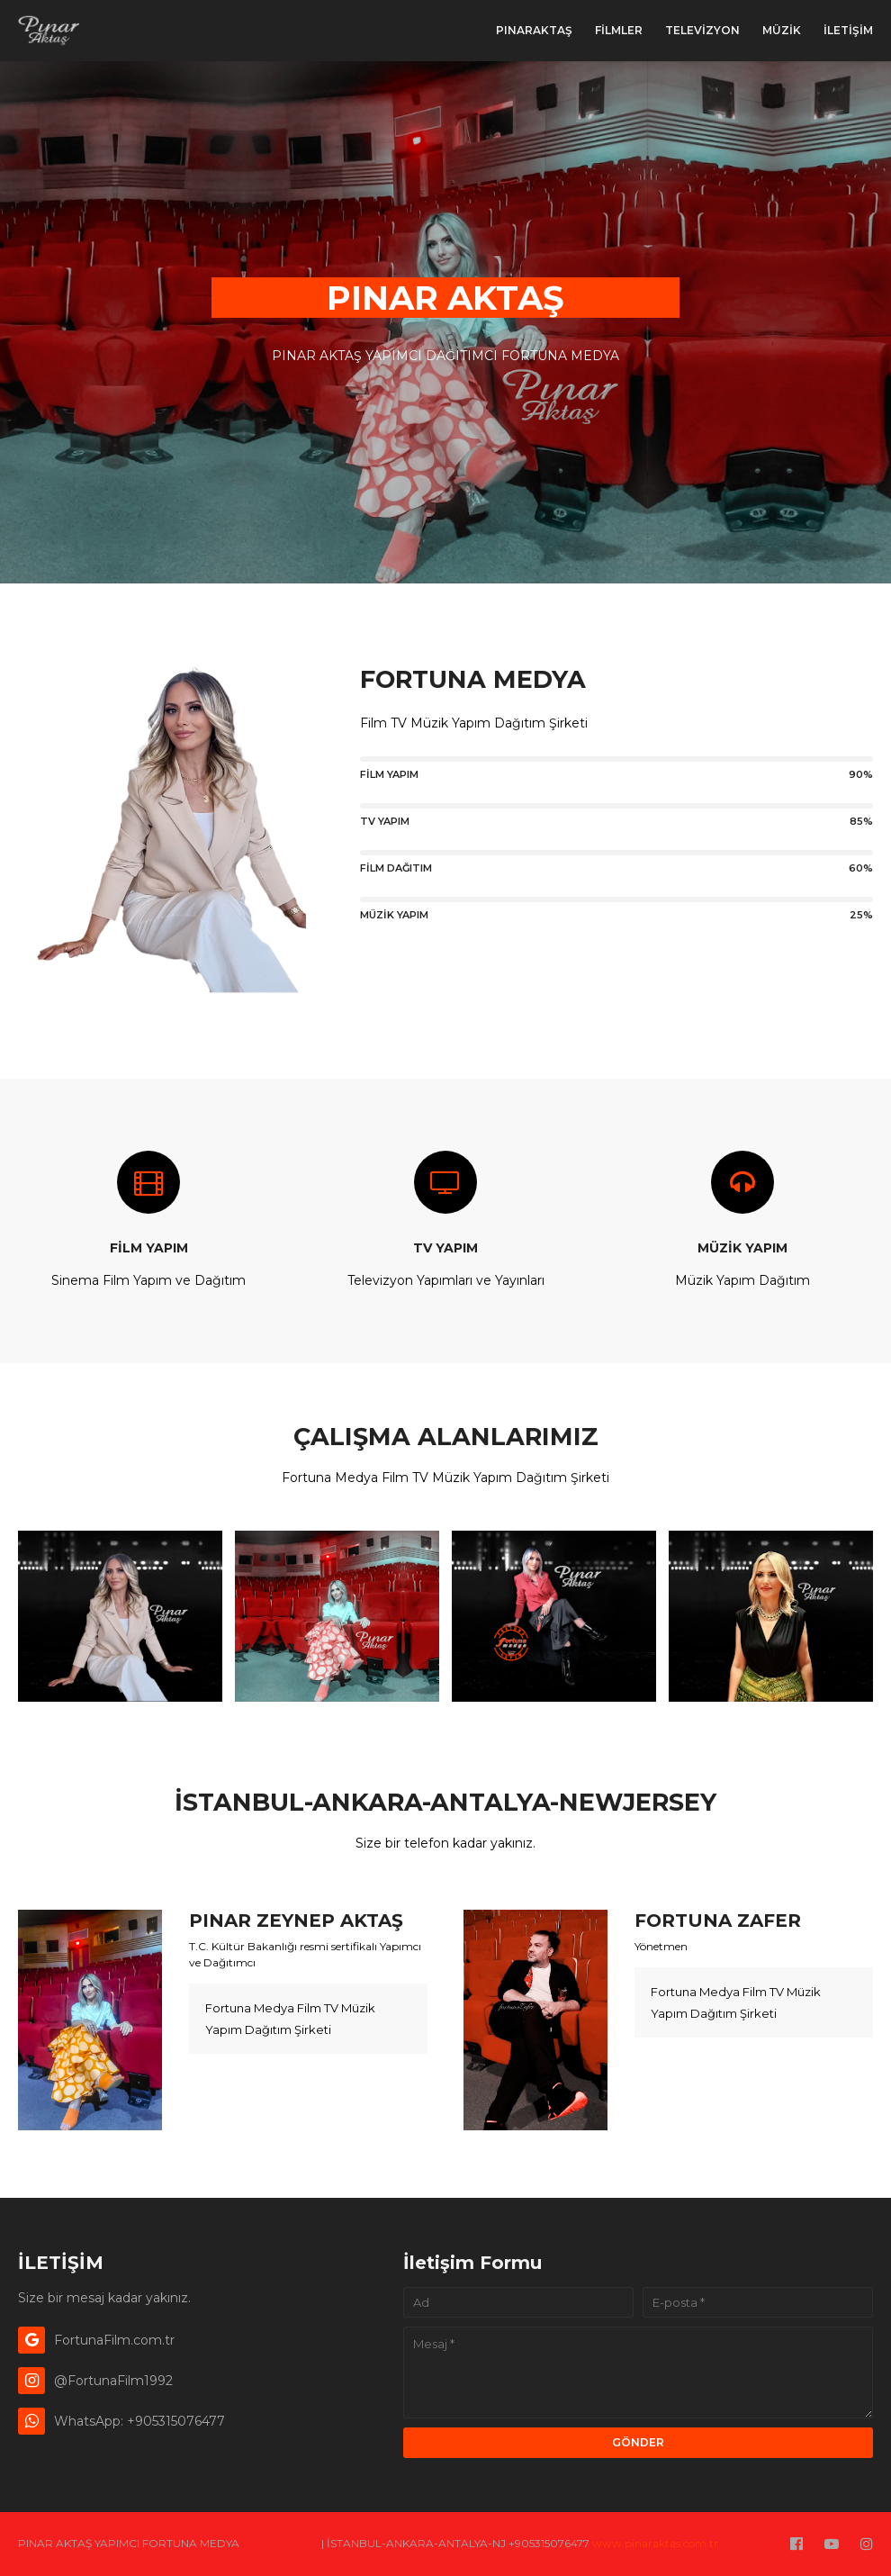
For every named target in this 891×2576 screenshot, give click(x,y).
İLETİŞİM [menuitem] (848, 30)
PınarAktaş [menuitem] (534, 30)
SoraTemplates (280, 2543)
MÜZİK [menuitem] (781, 30)
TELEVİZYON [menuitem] (702, 30)
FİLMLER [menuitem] (619, 30)
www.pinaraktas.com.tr (655, 2543)
